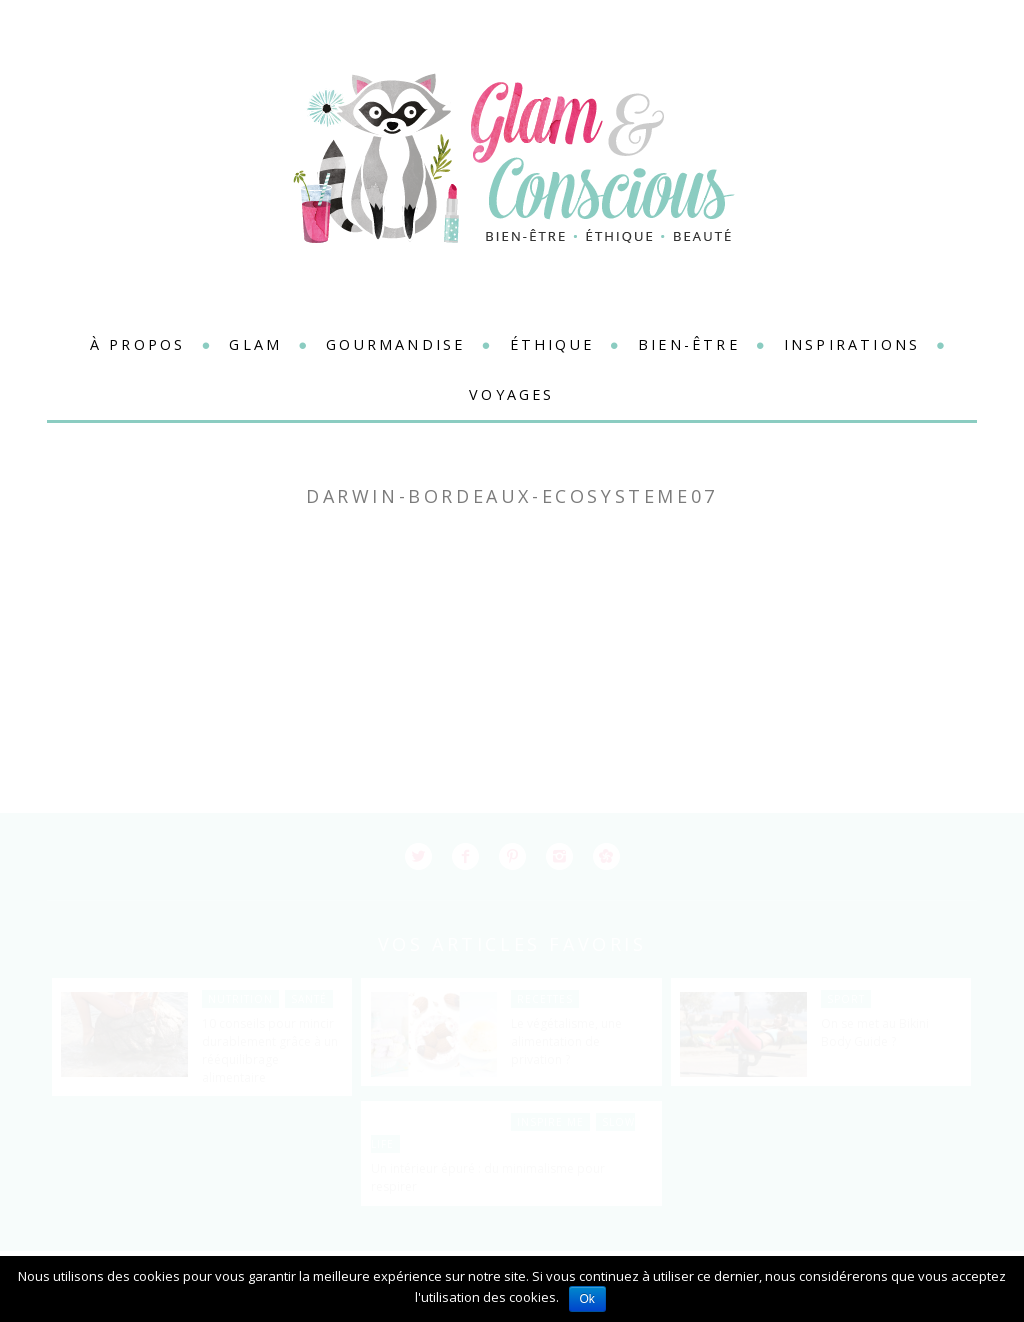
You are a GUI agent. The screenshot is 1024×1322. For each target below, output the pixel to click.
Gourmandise (395, 344)
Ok (587, 1299)
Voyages (511, 394)
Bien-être (689, 344)
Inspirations (852, 344)
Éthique (552, 344)
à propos (138, 344)
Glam (255, 344)
